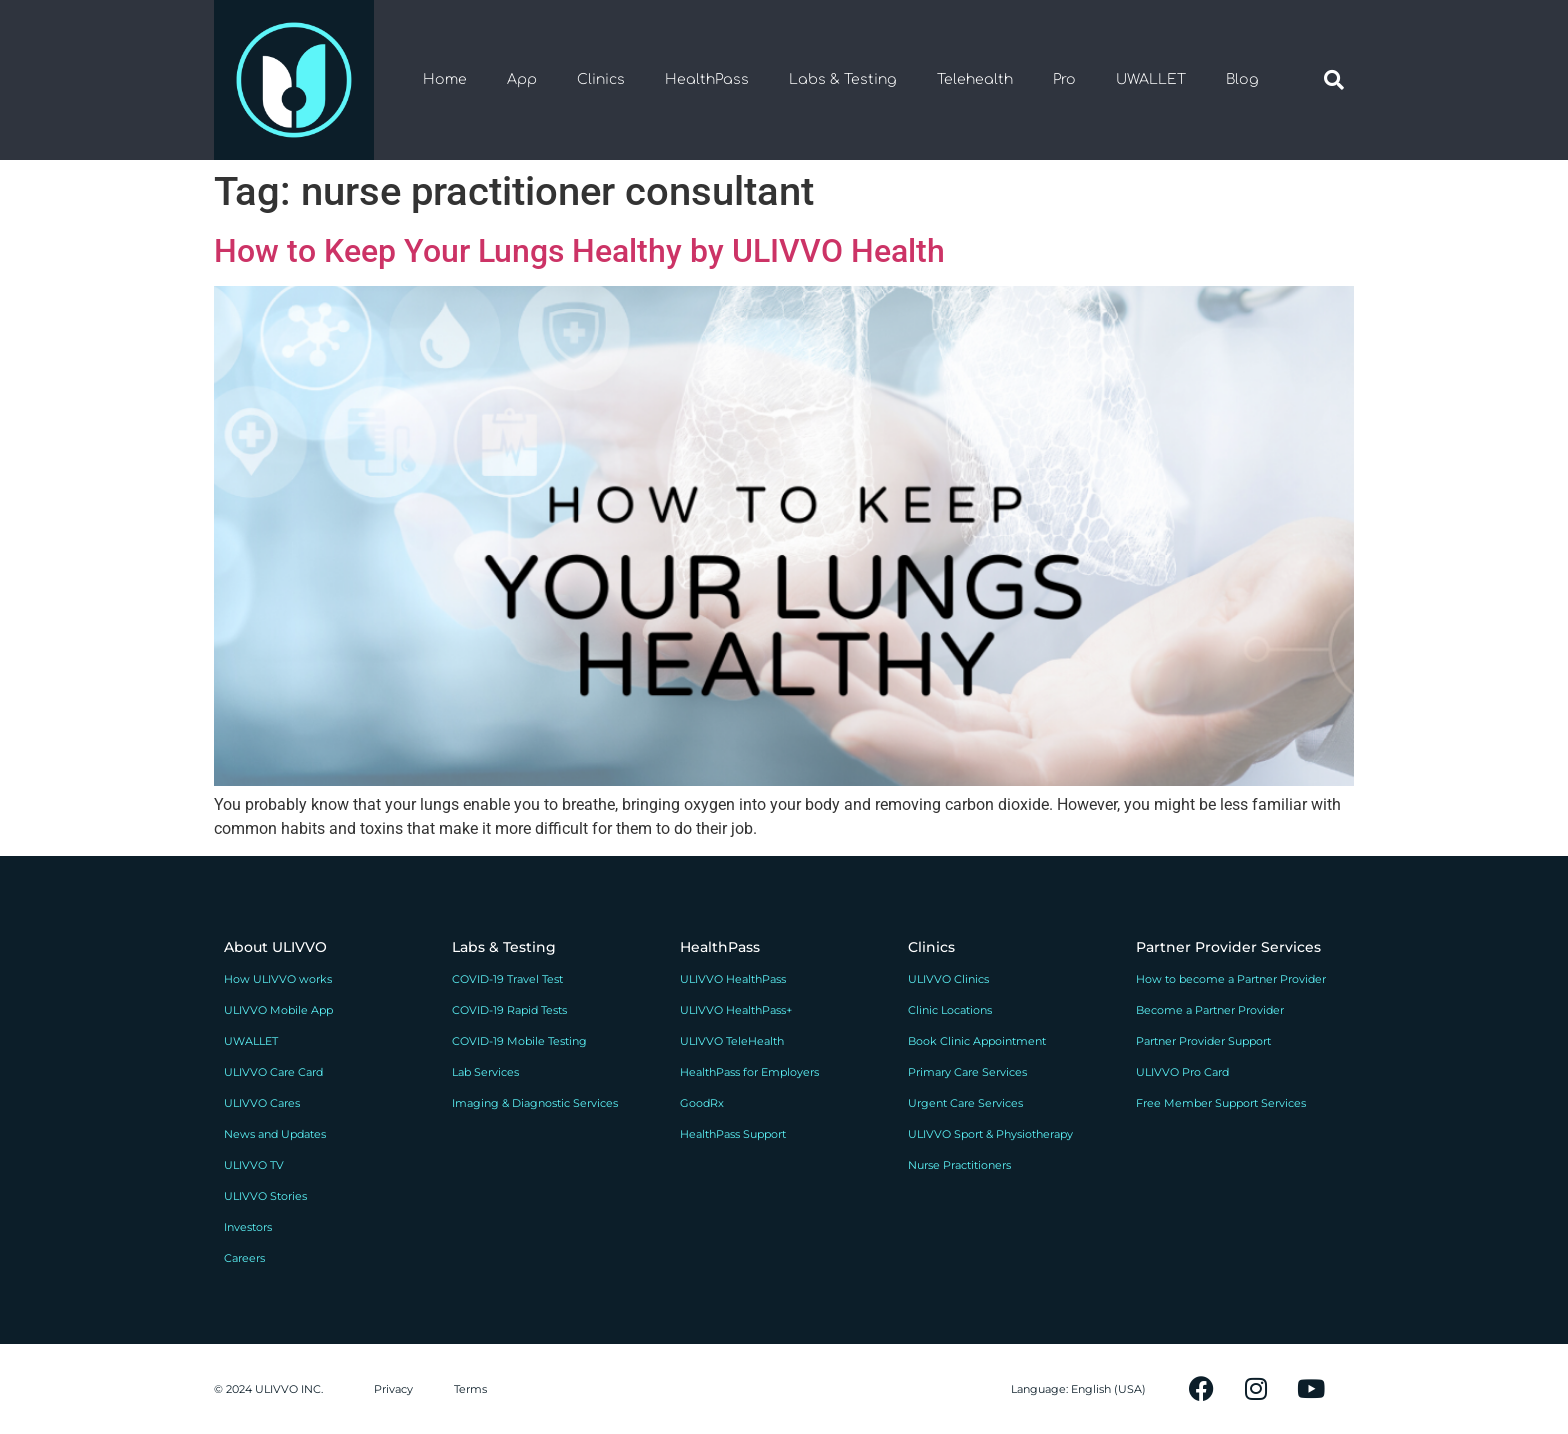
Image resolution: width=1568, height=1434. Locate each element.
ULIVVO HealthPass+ (736, 1010)
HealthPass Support (733, 1134)
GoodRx (702, 1103)
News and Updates (275, 1134)
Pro (1064, 79)
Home (445, 79)
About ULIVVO (275, 947)
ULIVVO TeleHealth (732, 1041)
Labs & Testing (843, 79)
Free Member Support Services (1221, 1103)
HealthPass (707, 79)
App (522, 79)
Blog (1242, 79)
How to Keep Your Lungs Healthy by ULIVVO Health (579, 251)
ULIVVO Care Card (273, 1072)
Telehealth (975, 79)
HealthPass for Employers (749, 1072)
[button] (1334, 80)
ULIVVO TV (254, 1165)
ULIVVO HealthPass (733, 979)
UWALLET (1151, 79)
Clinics (601, 79)
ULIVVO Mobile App (278, 1010)
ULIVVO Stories (265, 1196)
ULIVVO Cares (262, 1103)
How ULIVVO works (278, 979)
